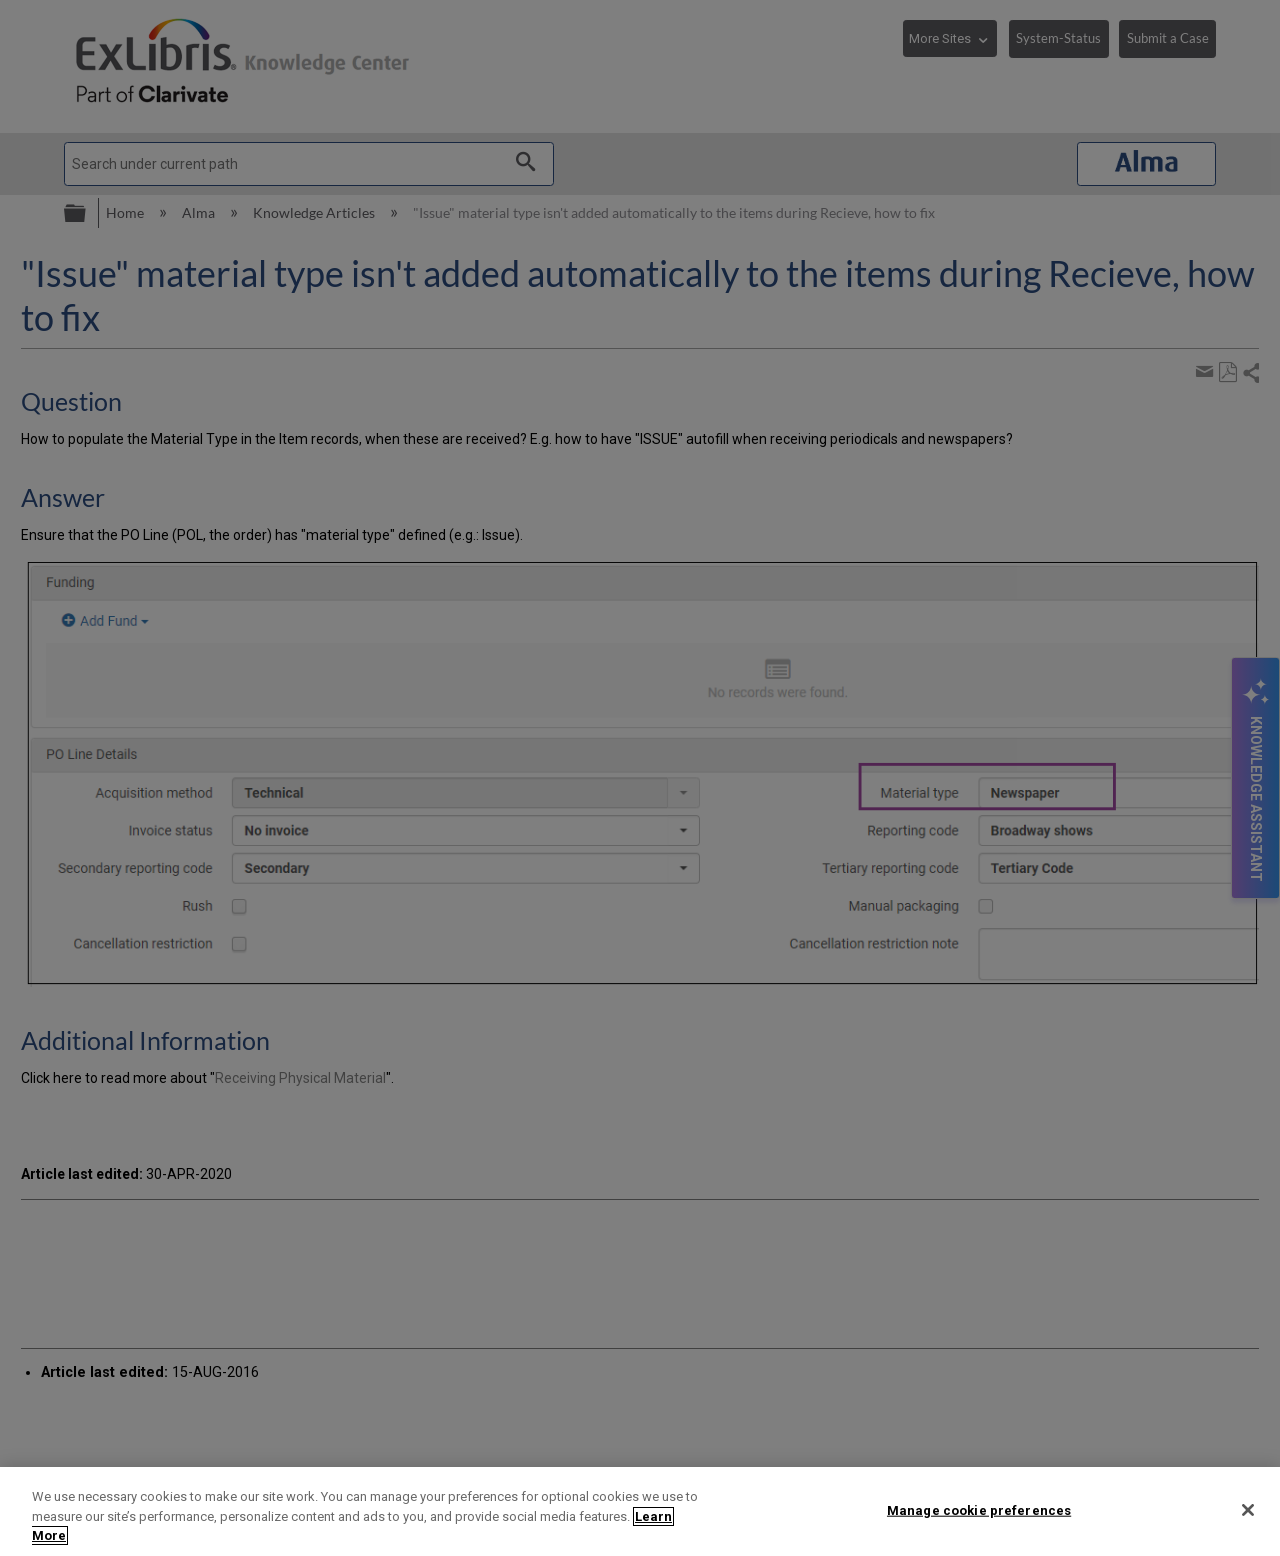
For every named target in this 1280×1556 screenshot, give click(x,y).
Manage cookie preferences (979, 1509)
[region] (640, 1511)
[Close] (1248, 1510)
